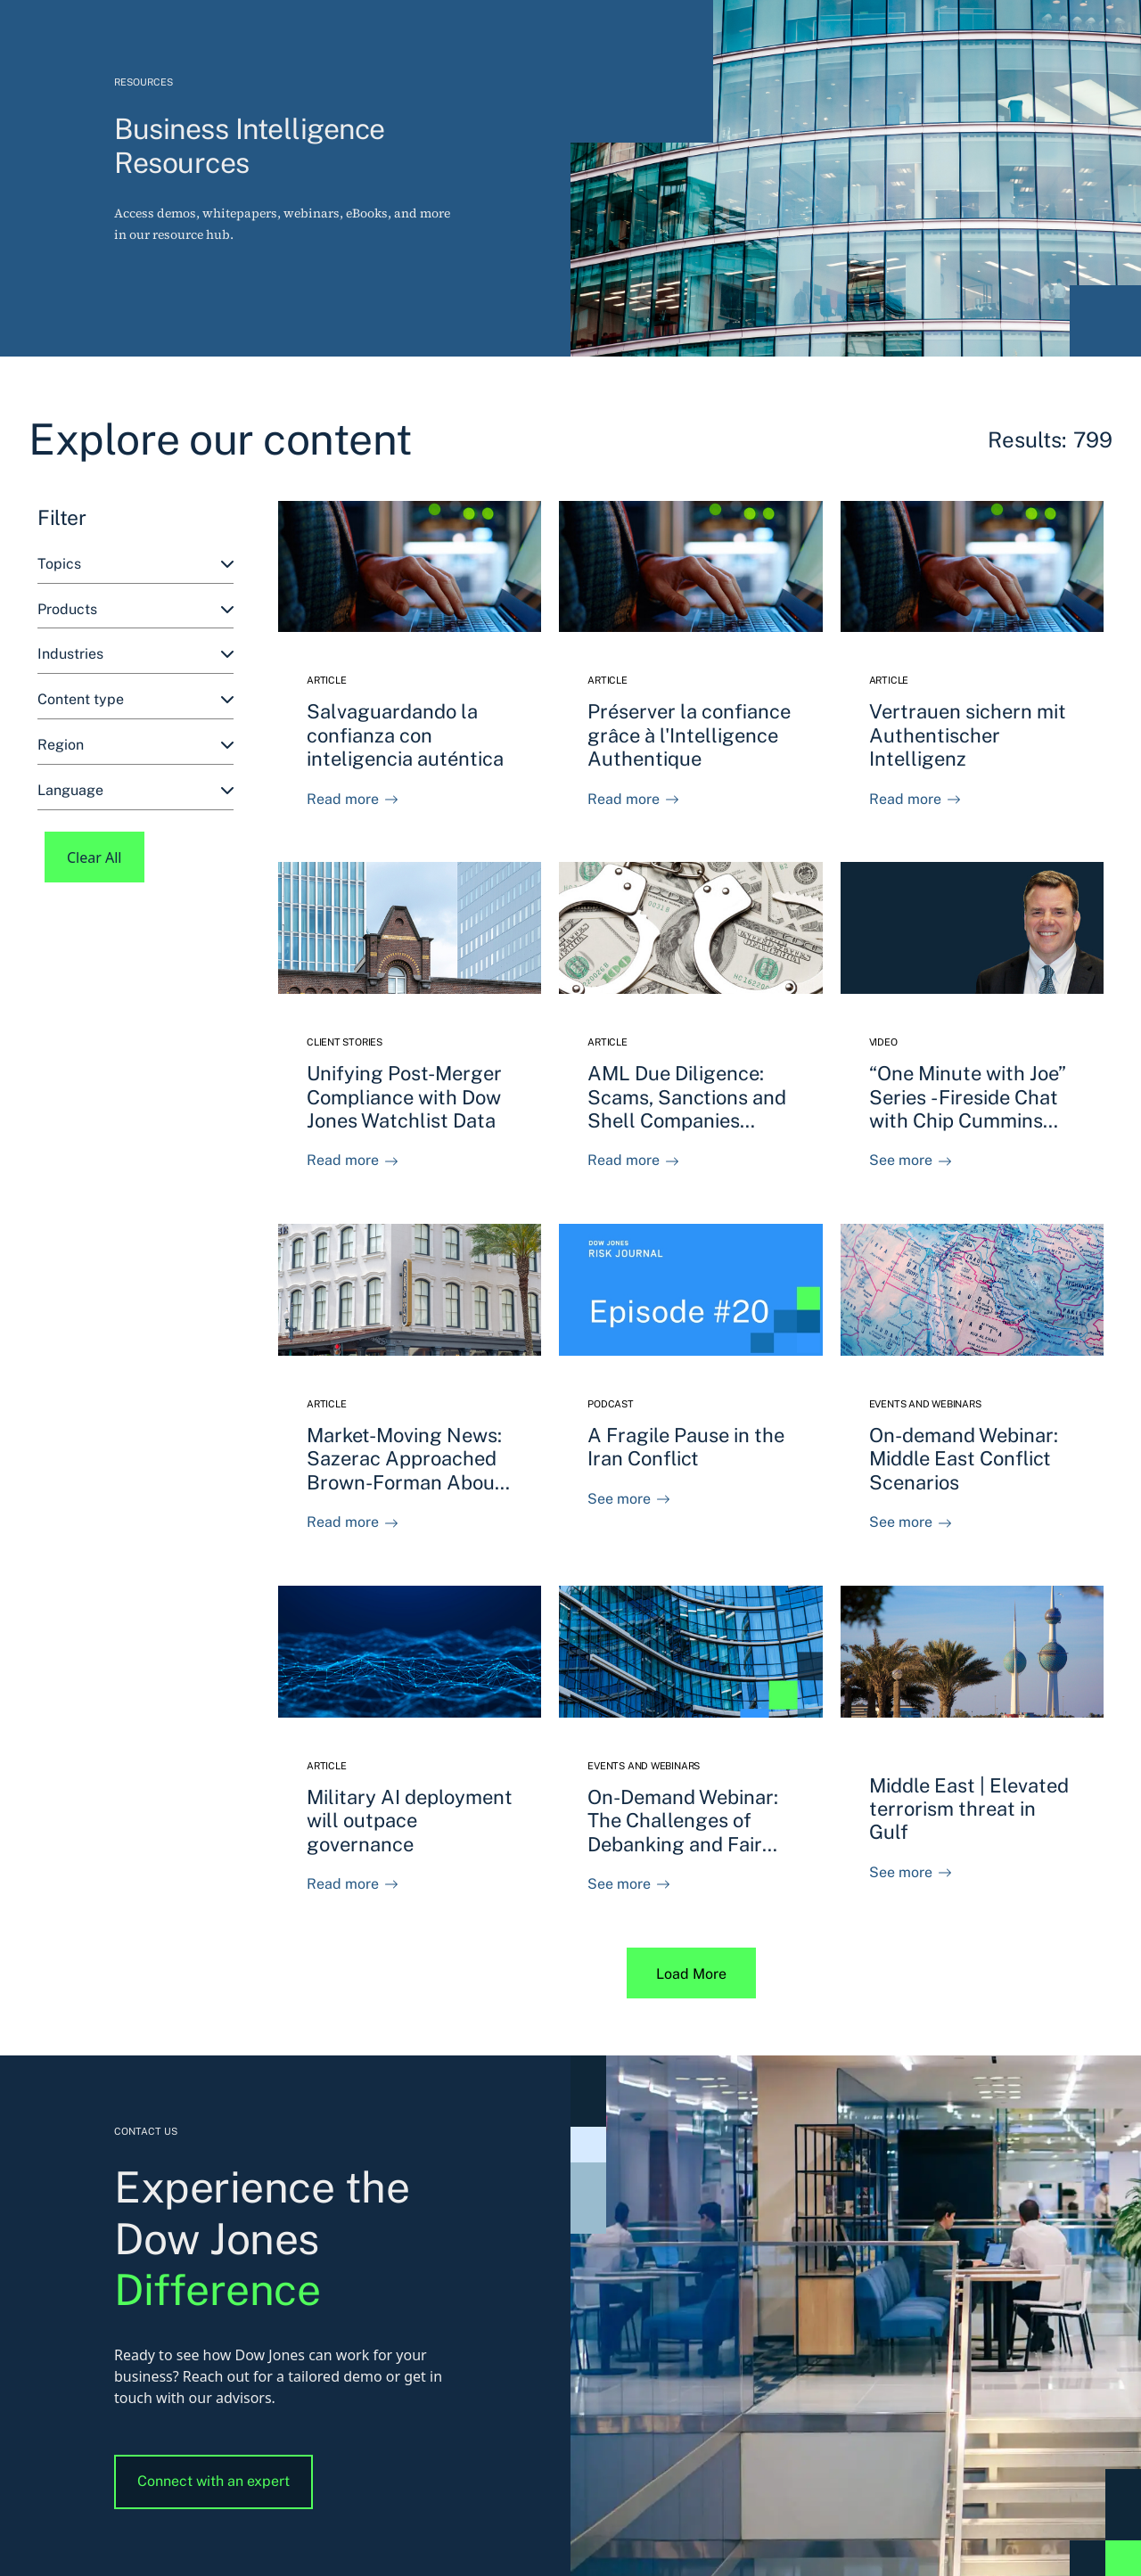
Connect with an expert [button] (213, 2481)
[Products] (135, 610)
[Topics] (135, 565)
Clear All (94, 857)
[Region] (135, 745)
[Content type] (135, 700)
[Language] (135, 791)
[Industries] (135, 655)
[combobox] (135, 565)
